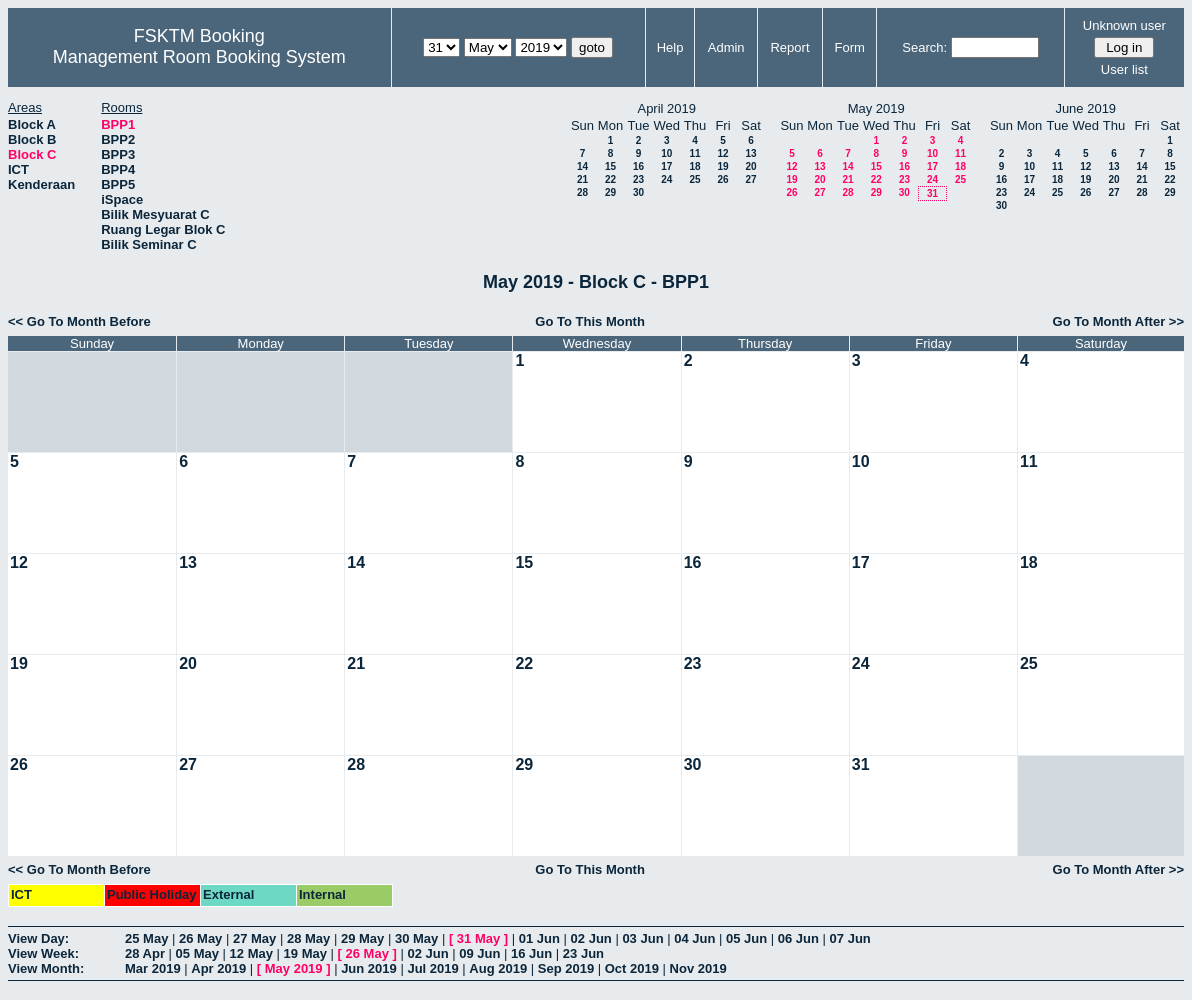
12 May (251, 953)
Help (670, 47)
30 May (416, 938)
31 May (478, 938)
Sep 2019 (566, 968)
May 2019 (294, 968)
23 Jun (583, 953)
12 (722, 153)
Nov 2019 (698, 968)
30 (638, 192)
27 (750, 179)
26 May (200, 938)
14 (582, 166)
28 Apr (145, 953)
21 (582, 179)
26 (722, 179)
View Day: (38, 938)
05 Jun (746, 938)
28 (582, 192)
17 (666, 166)
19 (722, 166)
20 (750, 166)
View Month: (46, 968)
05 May (197, 953)
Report (789, 47)
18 (694, 166)
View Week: (43, 953)
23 (638, 179)
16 (638, 166)
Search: (924, 47)
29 (610, 192)
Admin (726, 47)
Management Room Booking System (199, 57)
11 (694, 153)
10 (666, 153)
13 (750, 153)
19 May (305, 953)
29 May (362, 938)
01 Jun (539, 938)
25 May (146, 938)
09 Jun (479, 953)
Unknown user (1124, 25)
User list (1124, 69)
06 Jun (798, 938)
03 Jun (642, 938)
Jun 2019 (369, 968)
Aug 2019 (498, 968)
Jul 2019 (432, 968)
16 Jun (531, 953)
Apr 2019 (218, 968)
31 (932, 193)
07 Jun (850, 938)
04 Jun (694, 938)
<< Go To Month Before (79, 321)
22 (610, 179)
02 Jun (591, 938)
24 (666, 179)
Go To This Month (590, 321)
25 (694, 179)
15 (610, 166)
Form (850, 47)
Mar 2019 (153, 968)
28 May (308, 938)
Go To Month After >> (1118, 321)
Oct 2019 (632, 968)
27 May (254, 938)
